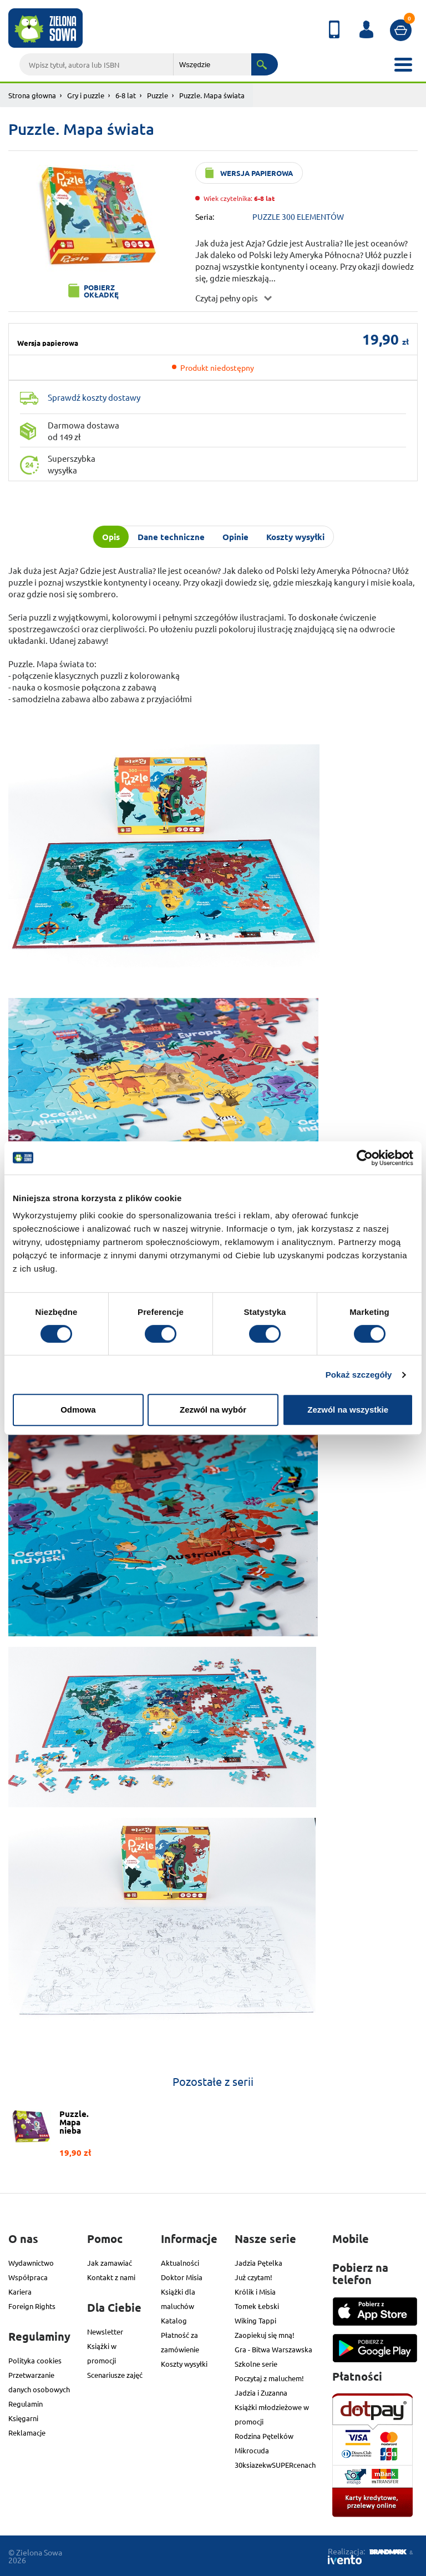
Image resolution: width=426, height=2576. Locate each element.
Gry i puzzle (85, 95)
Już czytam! (253, 2277)
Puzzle (157, 95)
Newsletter (105, 2331)
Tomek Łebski (257, 2306)
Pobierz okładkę (101, 291)
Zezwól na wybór (213, 1409)
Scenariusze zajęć (115, 2375)
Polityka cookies (35, 2360)
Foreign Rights (31, 2306)
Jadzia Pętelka (258, 2262)
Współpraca (28, 2277)
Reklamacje (26, 2432)
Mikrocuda (252, 2450)
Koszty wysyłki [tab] (295, 536)
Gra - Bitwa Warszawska (273, 2349)
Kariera (20, 2291)
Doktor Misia (181, 2277)
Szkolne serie (256, 2363)
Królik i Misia (255, 2291)
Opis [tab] (111, 536)
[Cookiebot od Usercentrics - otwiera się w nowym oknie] (364, 1158)
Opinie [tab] (235, 536)
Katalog (174, 2320)
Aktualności (180, 2262)
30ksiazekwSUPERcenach (275, 2464)
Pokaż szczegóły (359, 1374)
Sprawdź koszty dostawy (94, 397)
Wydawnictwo (31, 2262)
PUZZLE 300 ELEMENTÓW (298, 216)
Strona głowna (32, 95)
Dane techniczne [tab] (171, 536)
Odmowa (77, 1409)
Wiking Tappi (255, 2320)
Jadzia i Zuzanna (261, 2392)
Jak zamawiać (109, 2262)
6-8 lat (125, 95)
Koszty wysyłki (184, 2363)
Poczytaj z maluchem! (269, 2378)
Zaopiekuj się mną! (265, 2335)
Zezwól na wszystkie (347, 1409)
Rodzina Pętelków (264, 2436)
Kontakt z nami (111, 2277)
